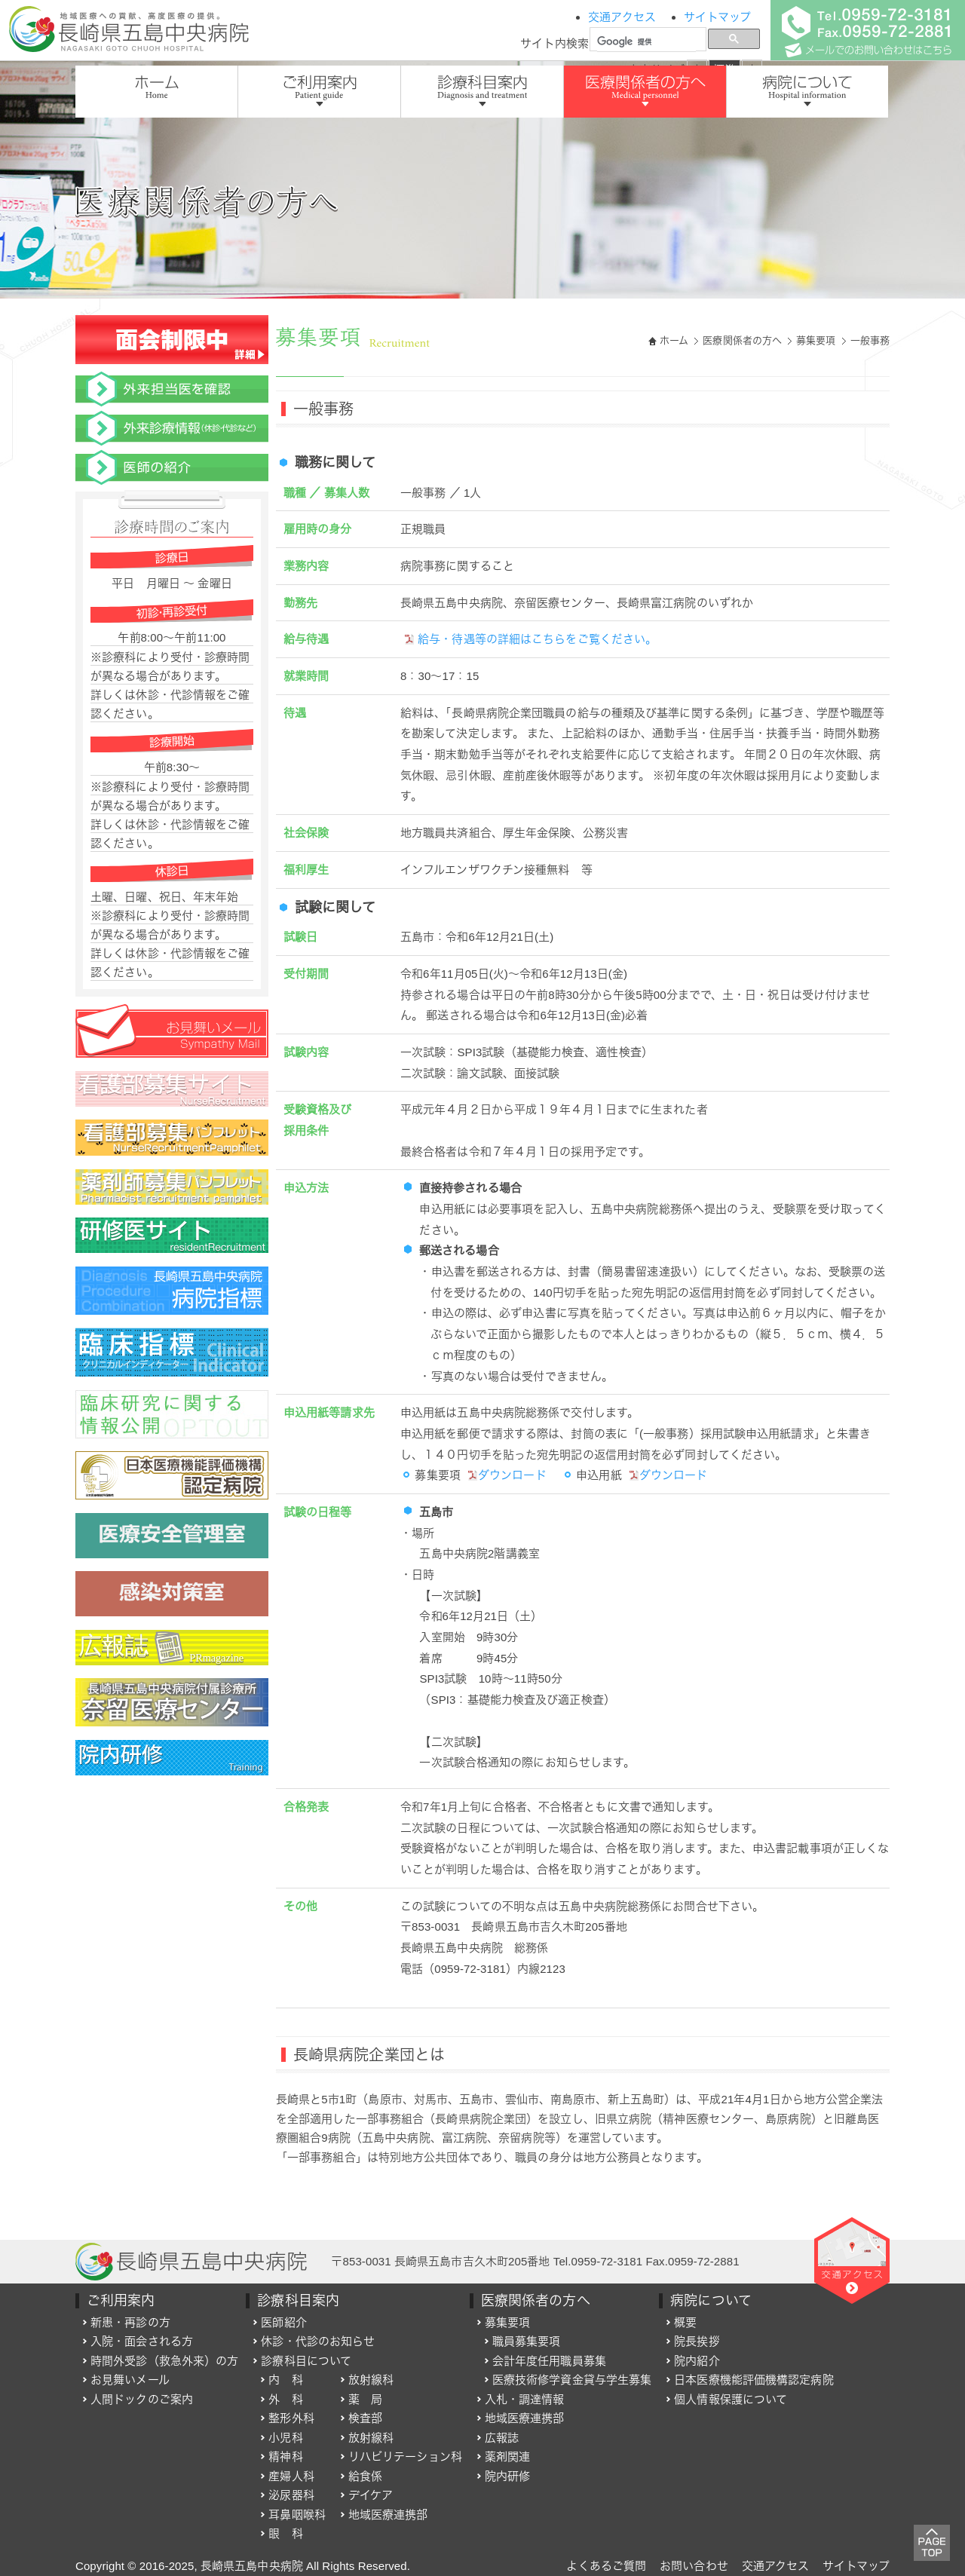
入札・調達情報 (525, 2399)
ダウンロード (507, 1475)
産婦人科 (291, 2476)
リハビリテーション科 (405, 2456)
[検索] (646, 42)
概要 (685, 2322)
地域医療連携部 (388, 2514)
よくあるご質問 (606, 2565)
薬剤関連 (507, 2456)
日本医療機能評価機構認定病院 (753, 2379)
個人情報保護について (730, 2399)
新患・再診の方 (130, 2322)
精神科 (285, 2456)
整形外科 (291, 2418)
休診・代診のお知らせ (318, 2341)
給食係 (365, 2476)
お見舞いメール (130, 2379)
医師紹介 (283, 2322)
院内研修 (507, 2476)
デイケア (370, 2495)
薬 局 (365, 2399)
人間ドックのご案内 (141, 2399)
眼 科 (285, 2533)
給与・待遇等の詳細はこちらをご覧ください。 (530, 639)
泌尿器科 (291, 2495)
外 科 (285, 2399)
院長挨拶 (696, 2341)
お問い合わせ (694, 2565)
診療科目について (306, 2360)
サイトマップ (717, 17)
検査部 (365, 2418)
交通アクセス (622, 17)
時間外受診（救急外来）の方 (164, 2360)
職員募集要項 (526, 2341)
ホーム (674, 340)
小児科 (285, 2437)
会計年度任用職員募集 (549, 2360)
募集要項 (815, 340)
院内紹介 (696, 2360)
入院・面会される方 (141, 2341)
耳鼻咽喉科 (297, 2514)
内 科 (285, 2379)
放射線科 (371, 2379)
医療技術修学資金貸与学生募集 (571, 2379)
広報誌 (502, 2437)
